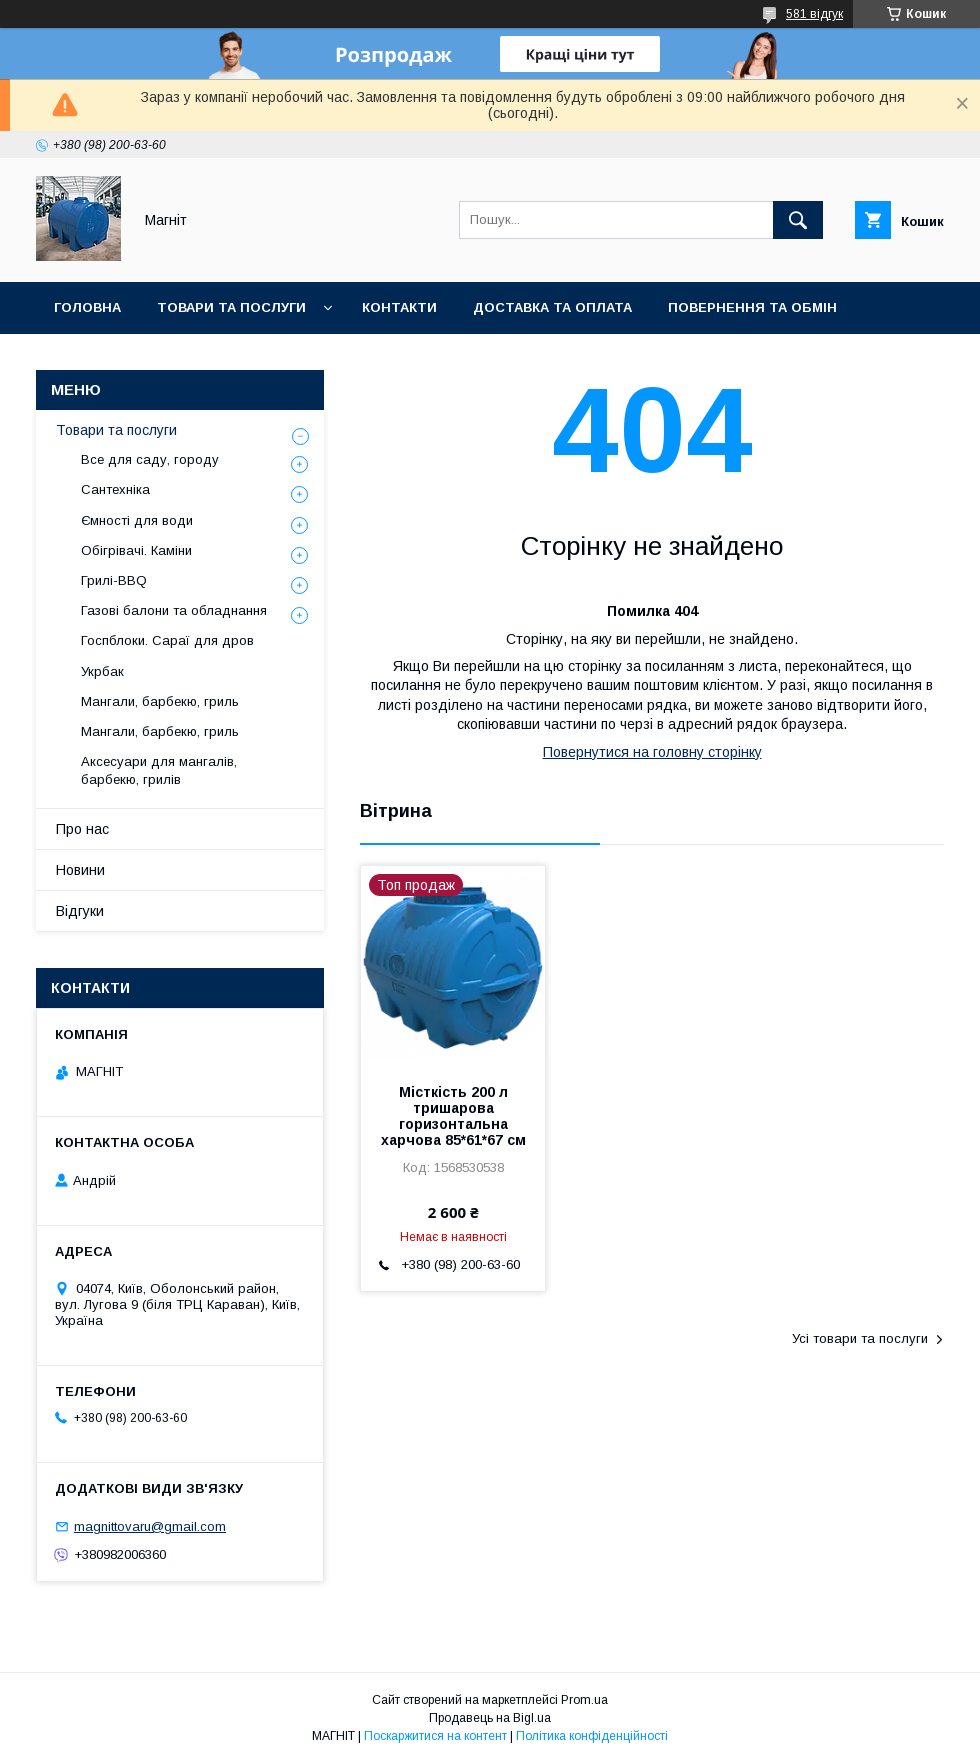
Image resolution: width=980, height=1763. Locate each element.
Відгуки (80, 911)
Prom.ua (584, 1700)
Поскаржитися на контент (435, 1736)
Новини (292, 359)
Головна (87, 307)
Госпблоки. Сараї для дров (167, 640)
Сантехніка (115, 489)
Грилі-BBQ (114, 580)
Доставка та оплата (552, 307)
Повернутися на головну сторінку (652, 752)
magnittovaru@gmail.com (150, 1526)
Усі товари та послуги (860, 1338)
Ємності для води (137, 520)
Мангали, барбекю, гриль (160, 701)
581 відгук (814, 14)
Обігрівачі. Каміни (136, 550)
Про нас (82, 829)
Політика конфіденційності (592, 1736)
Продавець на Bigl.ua (490, 1718)
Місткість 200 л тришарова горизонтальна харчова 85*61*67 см (453, 1116)
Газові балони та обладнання (174, 610)
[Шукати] (798, 220)
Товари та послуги (231, 307)
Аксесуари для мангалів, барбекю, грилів (159, 770)
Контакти (399, 307)
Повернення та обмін (752, 307)
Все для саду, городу (150, 459)
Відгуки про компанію (140, 359)
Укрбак (102, 671)
